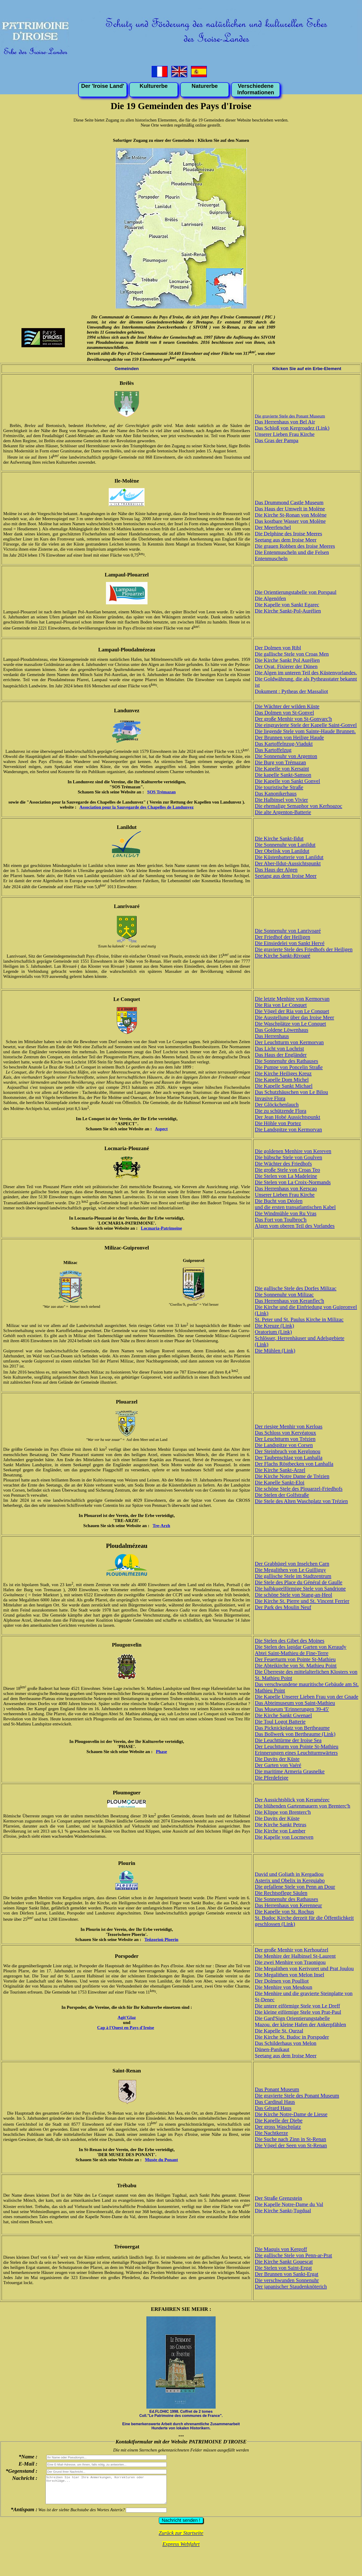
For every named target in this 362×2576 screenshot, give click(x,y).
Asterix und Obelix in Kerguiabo (290, 1880)
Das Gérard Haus (273, 2108)
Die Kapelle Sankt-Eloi (280, 1482)
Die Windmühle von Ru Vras (286, 1213)
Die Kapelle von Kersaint (282, 769)
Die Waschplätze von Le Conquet (290, 1024)
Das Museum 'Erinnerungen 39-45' (292, 1709)
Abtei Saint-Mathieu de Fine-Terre (292, 1653)
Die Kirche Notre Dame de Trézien (292, 1476)
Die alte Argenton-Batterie (283, 812)
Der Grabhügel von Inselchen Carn (292, 1564)
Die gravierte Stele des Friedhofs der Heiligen (304, 949)
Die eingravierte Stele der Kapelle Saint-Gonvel (306, 725)
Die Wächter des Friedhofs (283, 1163)
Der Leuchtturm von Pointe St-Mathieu (296, 1746)
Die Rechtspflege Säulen (281, 1893)
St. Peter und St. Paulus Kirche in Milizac (299, 1319)
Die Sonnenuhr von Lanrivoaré (288, 931)
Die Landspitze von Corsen (284, 1445)
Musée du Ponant (161, 2159)
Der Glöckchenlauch (277, 1104)
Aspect (161, 1128)
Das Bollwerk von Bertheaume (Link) (295, 1734)
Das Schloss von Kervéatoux (285, 1433)
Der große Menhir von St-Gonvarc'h (293, 719)
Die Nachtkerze (271, 2133)
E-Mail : (28, 2464)
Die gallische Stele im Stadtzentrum (293, 1576)
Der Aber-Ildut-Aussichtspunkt (288, 863)
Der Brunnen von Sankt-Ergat (286, 2274)
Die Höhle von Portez (278, 1123)
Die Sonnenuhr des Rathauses (286, 1061)
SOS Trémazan (161, 791)
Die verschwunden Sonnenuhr (287, 2280)
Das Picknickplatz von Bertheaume (292, 1728)
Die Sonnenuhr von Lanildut (285, 845)
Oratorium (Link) (273, 1332)
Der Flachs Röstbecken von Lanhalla (294, 1464)
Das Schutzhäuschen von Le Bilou (291, 1092)
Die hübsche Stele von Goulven (288, 1157)
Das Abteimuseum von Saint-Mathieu (295, 1703)
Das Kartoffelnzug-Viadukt (284, 744)
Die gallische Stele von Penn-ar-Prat (293, 2255)
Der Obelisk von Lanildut (282, 851)
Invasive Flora (270, 1098)
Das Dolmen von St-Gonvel (284, 712)
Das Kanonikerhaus (276, 793)
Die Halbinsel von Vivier (281, 800)
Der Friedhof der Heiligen (282, 937)
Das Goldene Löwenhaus (281, 1030)
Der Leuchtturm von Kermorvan (289, 1042)
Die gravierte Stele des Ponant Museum (290, 416)
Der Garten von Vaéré (278, 1765)
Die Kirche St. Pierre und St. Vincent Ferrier (302, 1601)
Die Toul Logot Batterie (280, 1721)
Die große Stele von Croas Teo (287, 1170)
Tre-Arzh (161, 1525)
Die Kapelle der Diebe (279, 2120)
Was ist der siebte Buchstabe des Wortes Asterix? (81, 2515)
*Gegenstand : (21, 2471)
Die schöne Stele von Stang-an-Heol (293, 1595)
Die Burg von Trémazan (280, 762)
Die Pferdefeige (271, 1778)
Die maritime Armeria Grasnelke (290, 1771)
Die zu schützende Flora (280, 1111)
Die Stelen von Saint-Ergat (283, 2268)
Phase (161, 1751)
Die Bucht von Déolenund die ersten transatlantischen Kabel (295, 1204)
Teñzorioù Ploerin (161, 1939)
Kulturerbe (154, 86)
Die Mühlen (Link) (275, 1350)
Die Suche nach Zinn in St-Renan (290, 2139)
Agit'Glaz (127, 2017)
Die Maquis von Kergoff (281, 2249)
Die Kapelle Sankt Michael (284, 1086)
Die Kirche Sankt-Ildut (279, 838)
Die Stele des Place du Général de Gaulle (298, 1582)
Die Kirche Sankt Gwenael (283, 1715)
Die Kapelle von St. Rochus (284, 1911)
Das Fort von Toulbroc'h (281, 1220)
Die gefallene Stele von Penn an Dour (295, 1887)
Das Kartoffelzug (273, 750)
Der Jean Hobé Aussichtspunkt (287, 1117)
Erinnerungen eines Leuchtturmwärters (296, 1753)
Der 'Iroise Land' (102, 86)
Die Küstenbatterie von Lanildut (289, 857)
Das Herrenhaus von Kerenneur (288, 1905)
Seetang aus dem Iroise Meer (286, 876)
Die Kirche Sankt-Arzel (280, 1470)
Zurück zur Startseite (181, 2538)
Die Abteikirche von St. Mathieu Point (296, 1665)
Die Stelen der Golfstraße (282, 1495)
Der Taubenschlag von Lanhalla (289, 1457)
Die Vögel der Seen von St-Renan (291, 2145)
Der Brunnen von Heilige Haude (289, 737)
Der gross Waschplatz (278, 2127)
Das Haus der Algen (276, 870)
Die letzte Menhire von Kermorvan (292, 999)
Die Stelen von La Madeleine (286, 1176)
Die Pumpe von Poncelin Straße (289, 1067)
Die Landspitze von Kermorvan (288, 1129)
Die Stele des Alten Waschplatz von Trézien (301, 1501)
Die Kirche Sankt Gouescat (284, 2261)
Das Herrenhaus (272, 1036)
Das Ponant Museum (277, 2089)
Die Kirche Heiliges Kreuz (283, 1073)
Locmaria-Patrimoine (161, 1228)
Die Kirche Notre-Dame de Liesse (291, 2114)
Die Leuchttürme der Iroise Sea (288, 1740)
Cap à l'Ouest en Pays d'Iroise (125, 2027)
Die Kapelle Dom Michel (282, 1080)
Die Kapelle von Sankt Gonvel (287, 781)
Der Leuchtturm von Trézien (285, 1439)
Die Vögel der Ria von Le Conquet (292, 1011)
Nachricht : (24, 2478)
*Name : (28, 2457)
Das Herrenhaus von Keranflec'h (289, 1301)
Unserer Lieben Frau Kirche (285, 1195)
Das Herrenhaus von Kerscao (286, 1188)
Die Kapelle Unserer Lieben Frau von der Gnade (306, 1697)
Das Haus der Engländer (281, 1055)
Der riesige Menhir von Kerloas (289, 1426)
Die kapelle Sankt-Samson (283, 775)
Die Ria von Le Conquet (281, 1005)
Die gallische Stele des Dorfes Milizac (296, 1288)
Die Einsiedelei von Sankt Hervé (290, 943)
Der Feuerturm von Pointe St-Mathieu (295, 1659)
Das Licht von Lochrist (279, 1048)
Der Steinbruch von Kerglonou (287, 1451)
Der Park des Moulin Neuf (283, 1607)
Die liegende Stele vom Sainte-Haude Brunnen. (305, 731)
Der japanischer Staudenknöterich (291, 2286)
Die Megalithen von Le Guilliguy (290, 1570)
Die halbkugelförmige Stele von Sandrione (300, 1588)
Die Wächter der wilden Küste (287, 706)
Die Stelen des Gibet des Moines (289, 1641)
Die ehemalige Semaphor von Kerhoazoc (298, 806)
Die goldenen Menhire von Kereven (293, 1151)
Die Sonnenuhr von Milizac (284, 1294)
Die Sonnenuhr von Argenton (286, 756)
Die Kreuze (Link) (274, 1326)
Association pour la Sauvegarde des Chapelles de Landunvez (136, 807)
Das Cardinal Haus (275, 2102)
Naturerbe (205, 86)
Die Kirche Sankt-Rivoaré (282, 956)
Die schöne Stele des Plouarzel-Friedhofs (299, 1489)
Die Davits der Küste (277, 1759)
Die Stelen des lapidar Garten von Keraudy (301, 1647)
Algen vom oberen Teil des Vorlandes (295, 1226)
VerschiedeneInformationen (255, 89)
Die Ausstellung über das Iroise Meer (294, 1017)
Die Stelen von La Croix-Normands (293, 1182)
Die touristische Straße (279, 787)
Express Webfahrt (180, 2549)
